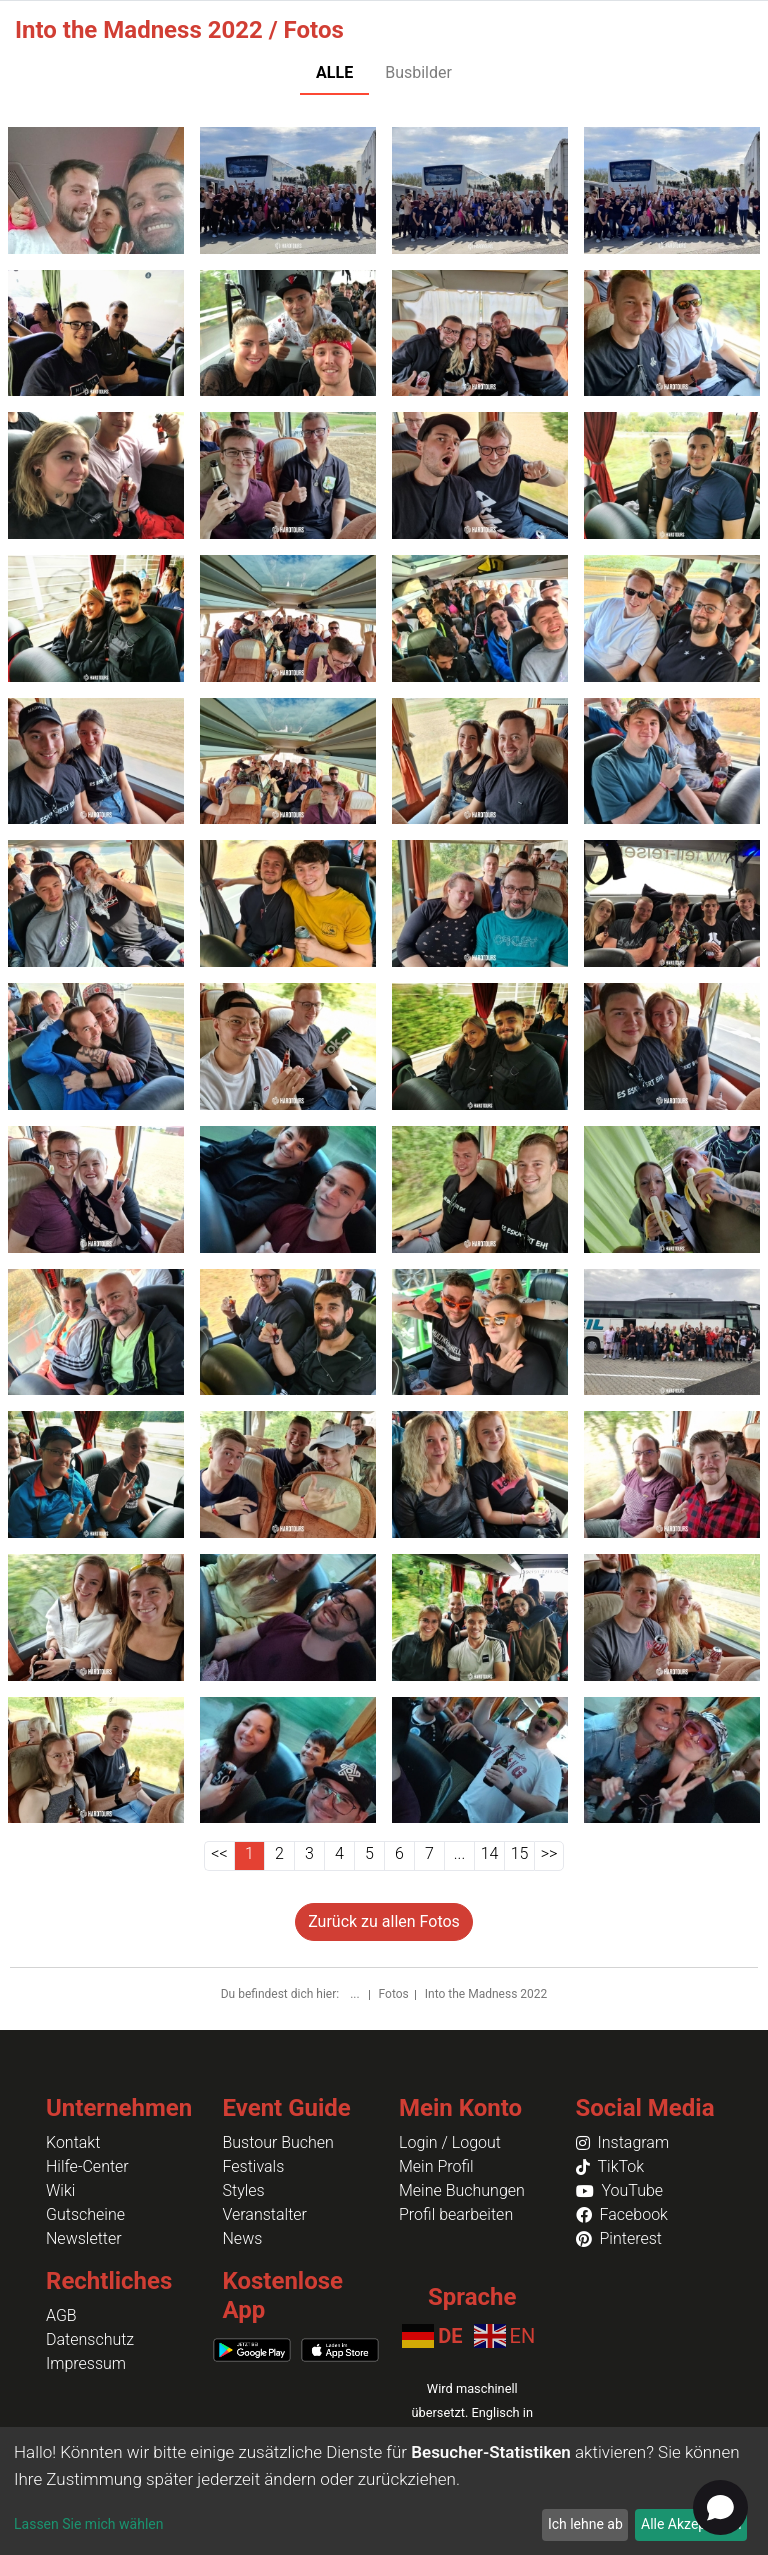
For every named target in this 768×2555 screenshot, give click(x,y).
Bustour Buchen (278, 2142)
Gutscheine (85, 2214)
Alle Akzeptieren (691, 2524)
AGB (61, 2315)
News (243, 2238)
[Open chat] (720, 2507)
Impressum (86, 2363)
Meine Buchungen (462, 2190)
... (356, 1994)
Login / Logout (450, 2142)
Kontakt (73, 2142)
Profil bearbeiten (456, 2214)
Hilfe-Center (87, 2166)
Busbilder (418, 72)
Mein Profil (436, 2166)
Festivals (254, 2166)
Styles (244, 2190)
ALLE (334, 72)
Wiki (60, 2190)
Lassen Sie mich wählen (88, 2524)
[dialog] (384, 2491)
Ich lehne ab (585, 2524)
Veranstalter (265, 2214)
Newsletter (84, 2238)
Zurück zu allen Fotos (384, 1921)
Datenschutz (90, 2339)
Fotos (394, 1994)
